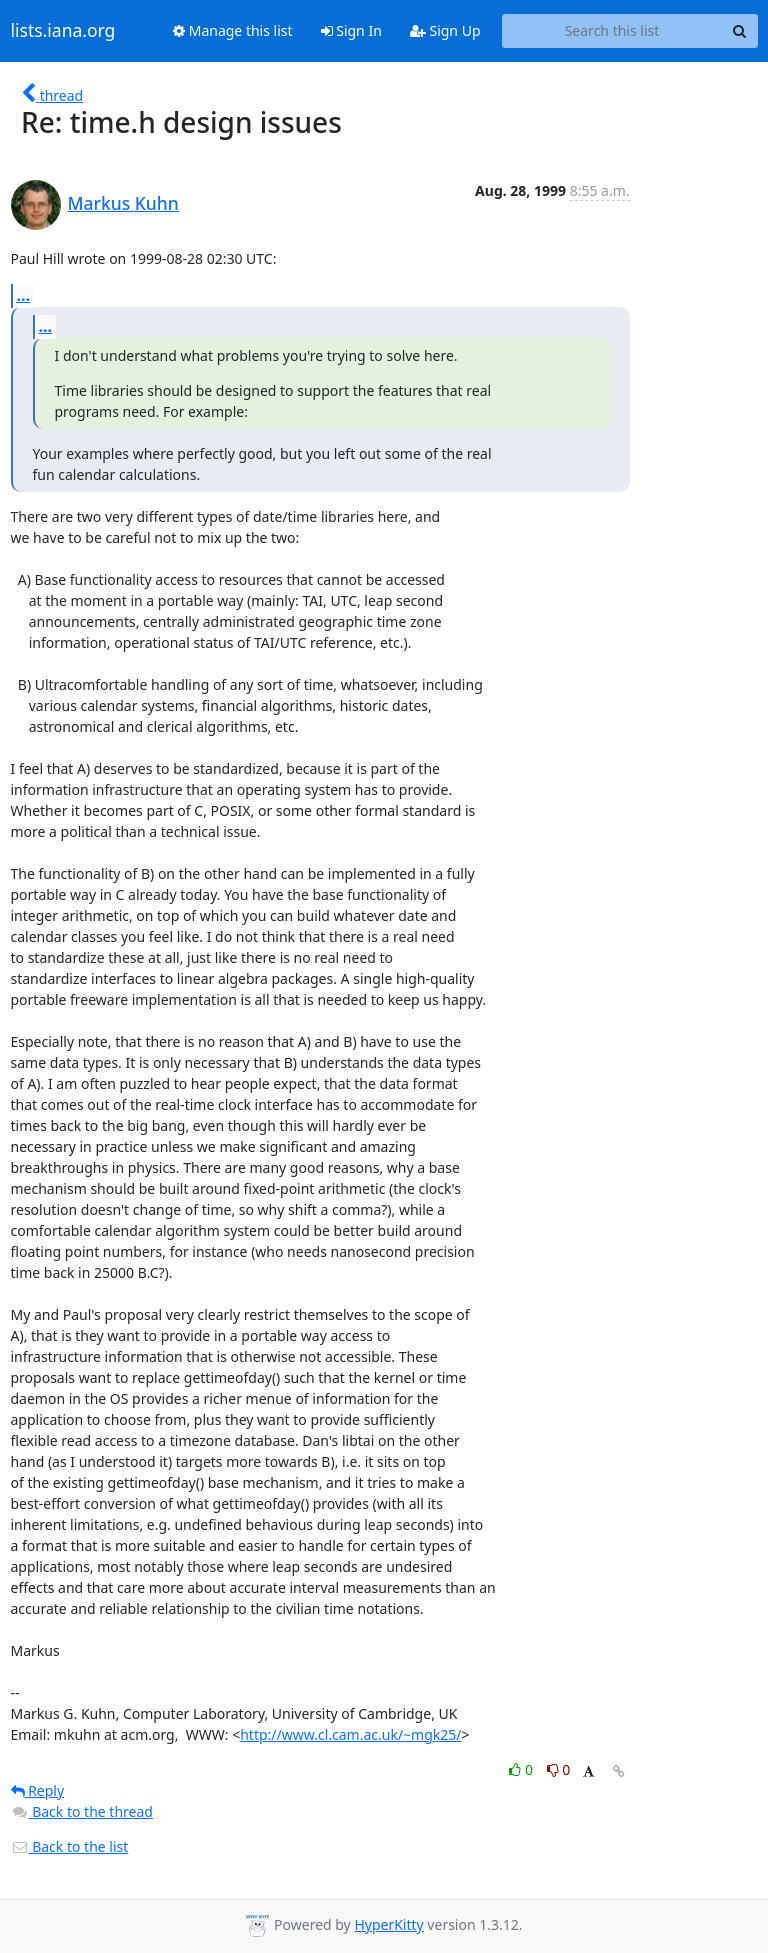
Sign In (351, 30)
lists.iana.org (63, 31)
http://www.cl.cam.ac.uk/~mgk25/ (350, 1734)
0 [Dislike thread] (559, 1769)
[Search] (740, 31)
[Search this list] (612, 31)
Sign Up (445, 30)
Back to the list (70, 1846)
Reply (38, 1790)
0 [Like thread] (522, 1769)
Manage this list (233, 30)
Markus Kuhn (123, 203)
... (24, 295)
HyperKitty (388, 1924)
